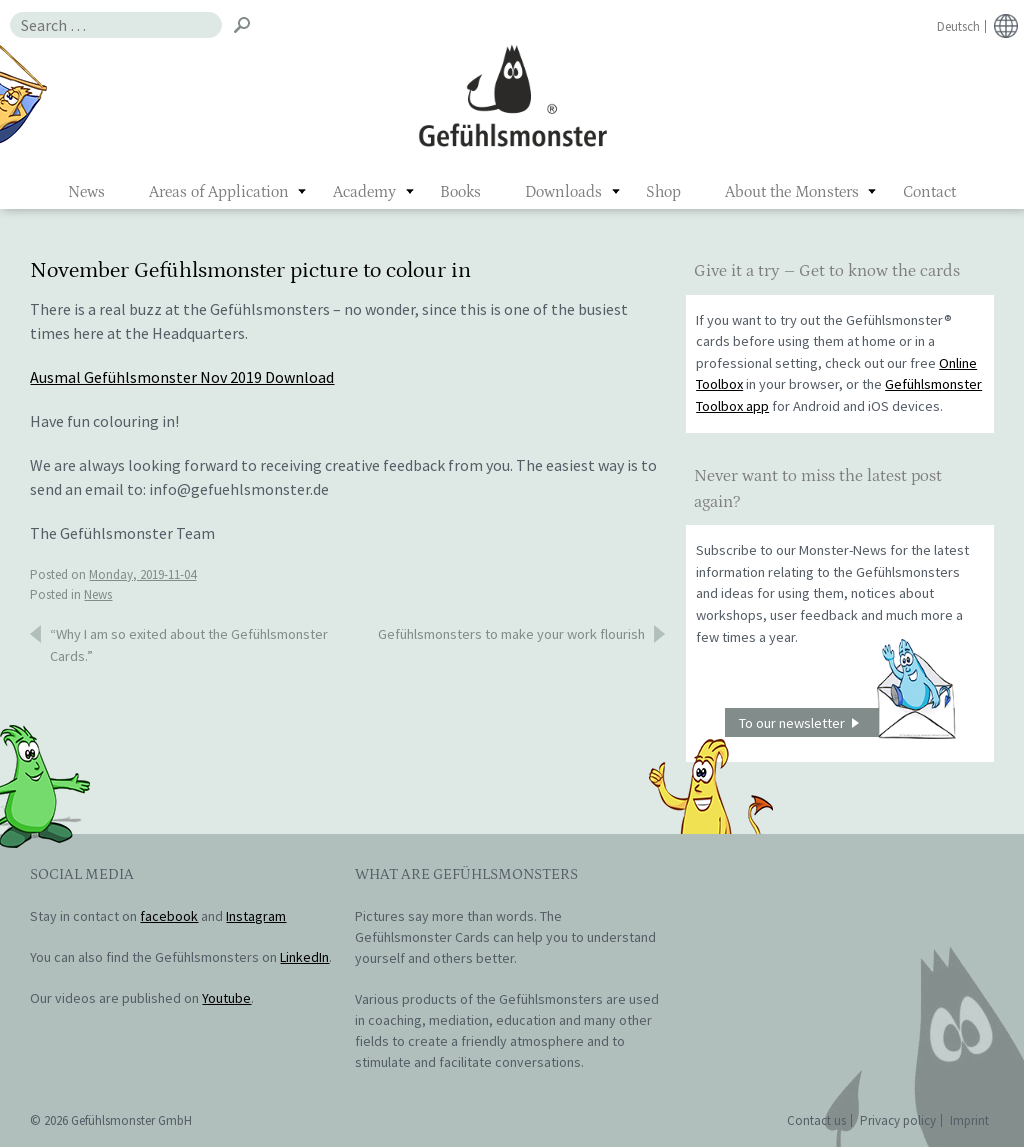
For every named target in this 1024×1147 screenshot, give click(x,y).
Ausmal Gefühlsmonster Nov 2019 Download (182, 377)
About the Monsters (792, 192)
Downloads (563, 192)
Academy (364, 192)
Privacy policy (898, 1120)
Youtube (226, 998)
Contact (929, 192)
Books (460, 192)
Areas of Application (219, 192)
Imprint (969, 1120)
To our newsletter (847, 722)
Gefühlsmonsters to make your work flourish (511, 634)
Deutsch (958, 26)
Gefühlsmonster (512, 95)
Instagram (256, 916)
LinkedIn (304, 957)
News (86, 192)
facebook (169, 916)
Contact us (816, 1120)
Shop (663, 192)
